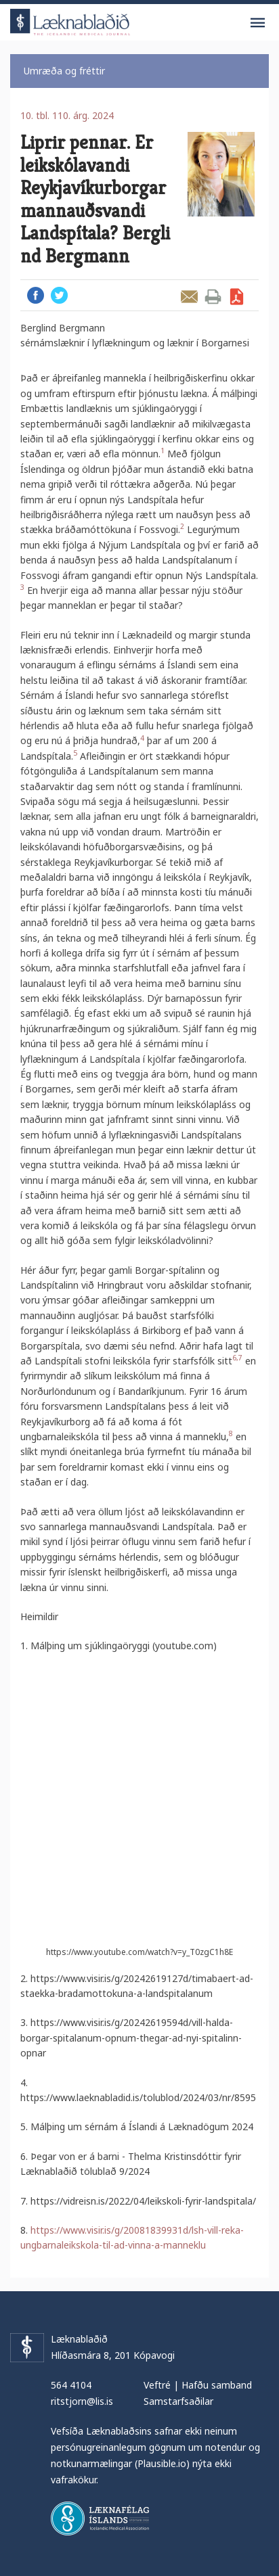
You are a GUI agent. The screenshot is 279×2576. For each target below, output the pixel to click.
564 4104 (71, 2384)
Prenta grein (213, 296)
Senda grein (189, 296)
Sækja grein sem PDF (236, 296)
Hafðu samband (216, 2384)
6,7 (237, 1357)
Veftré (157, 2384)
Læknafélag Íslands (100, 2518)
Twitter (59, 295)
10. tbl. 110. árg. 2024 (67, 115)
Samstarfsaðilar (178, 2401)
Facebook (35, 295)
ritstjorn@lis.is (82, 2401)
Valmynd (257, 23)
